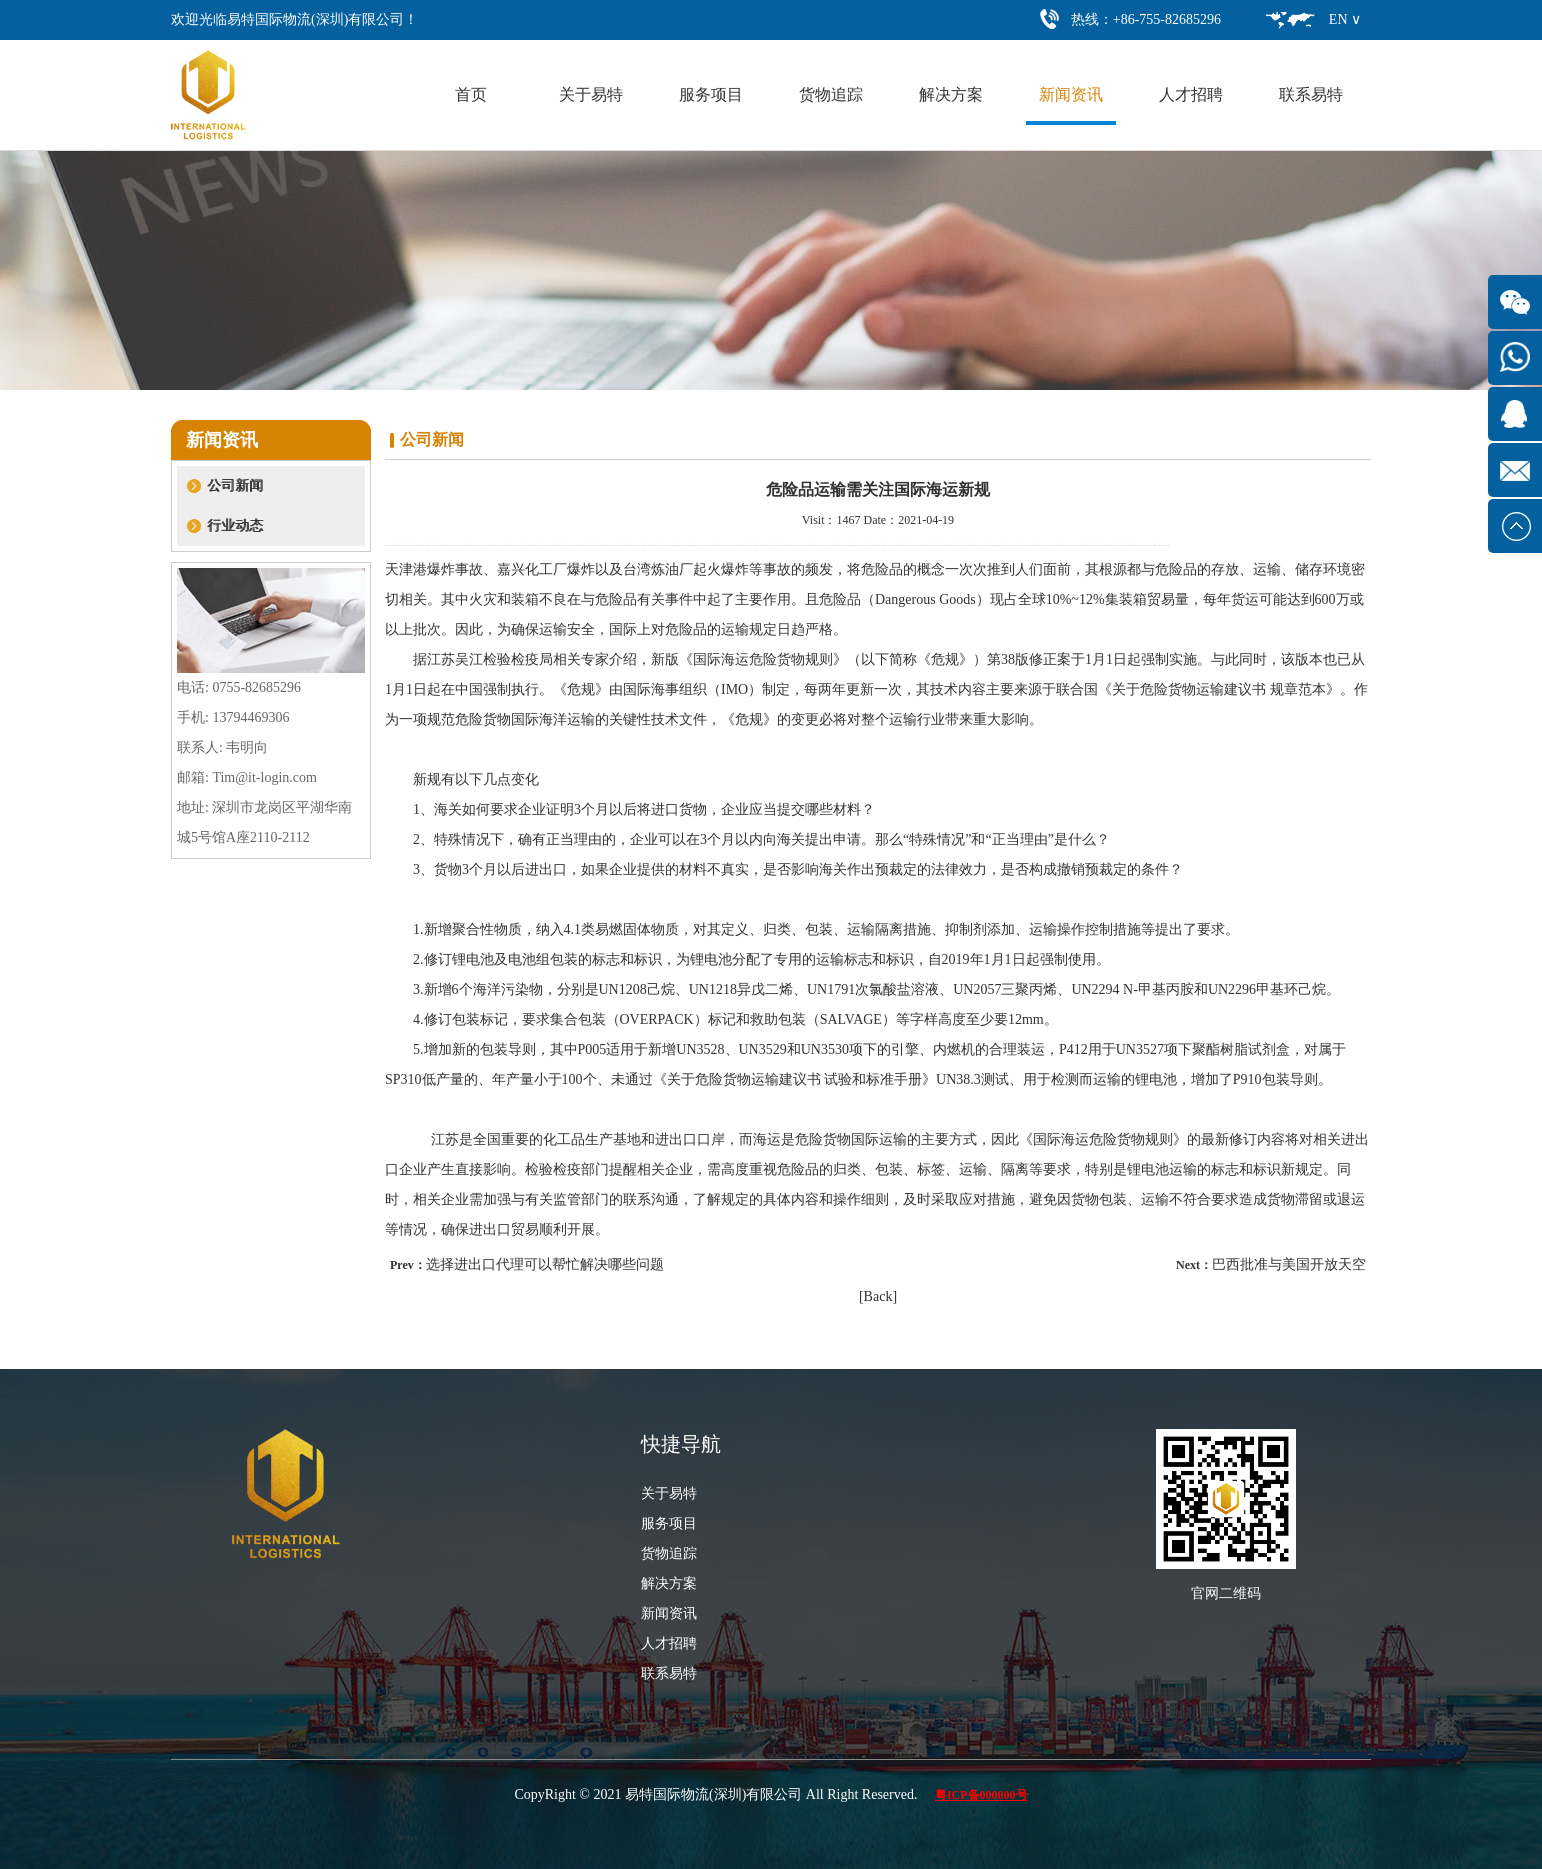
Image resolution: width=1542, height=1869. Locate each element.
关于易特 (591, 94)
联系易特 (1311, 94)
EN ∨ (1345, 19)
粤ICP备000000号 (981, 1795)
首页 (471, 94)
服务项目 (711, 94)
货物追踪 (831, 94)
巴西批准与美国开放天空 (1289, 1264)
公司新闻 (235, 485)
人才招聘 (1191, 94)
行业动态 (235, 525)
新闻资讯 (1071, 94)
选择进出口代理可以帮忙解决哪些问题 (545, 1264)
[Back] (878, 1296)
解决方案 (951, 94)
